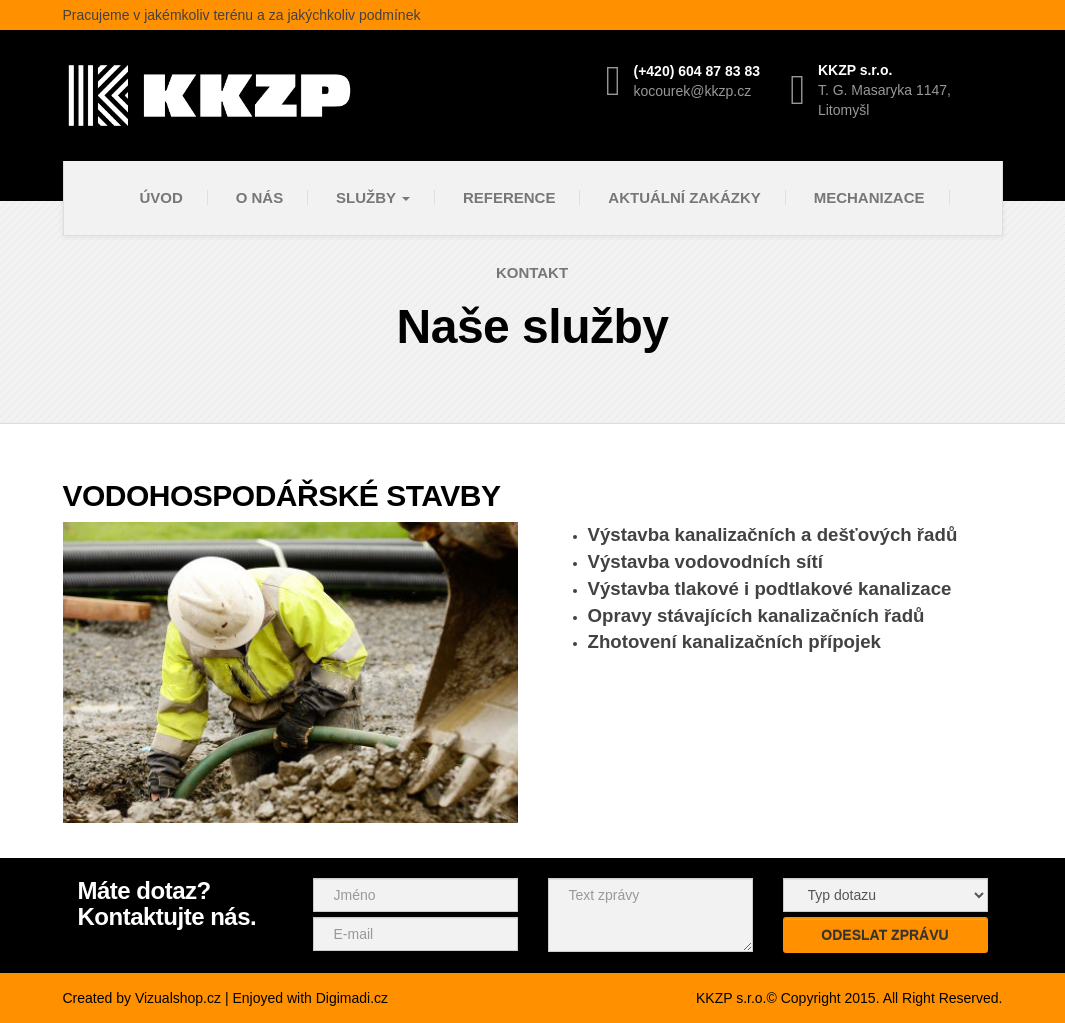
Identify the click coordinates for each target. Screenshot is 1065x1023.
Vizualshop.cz (178, 998)
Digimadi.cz (352, 998)
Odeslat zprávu (884, 935)
